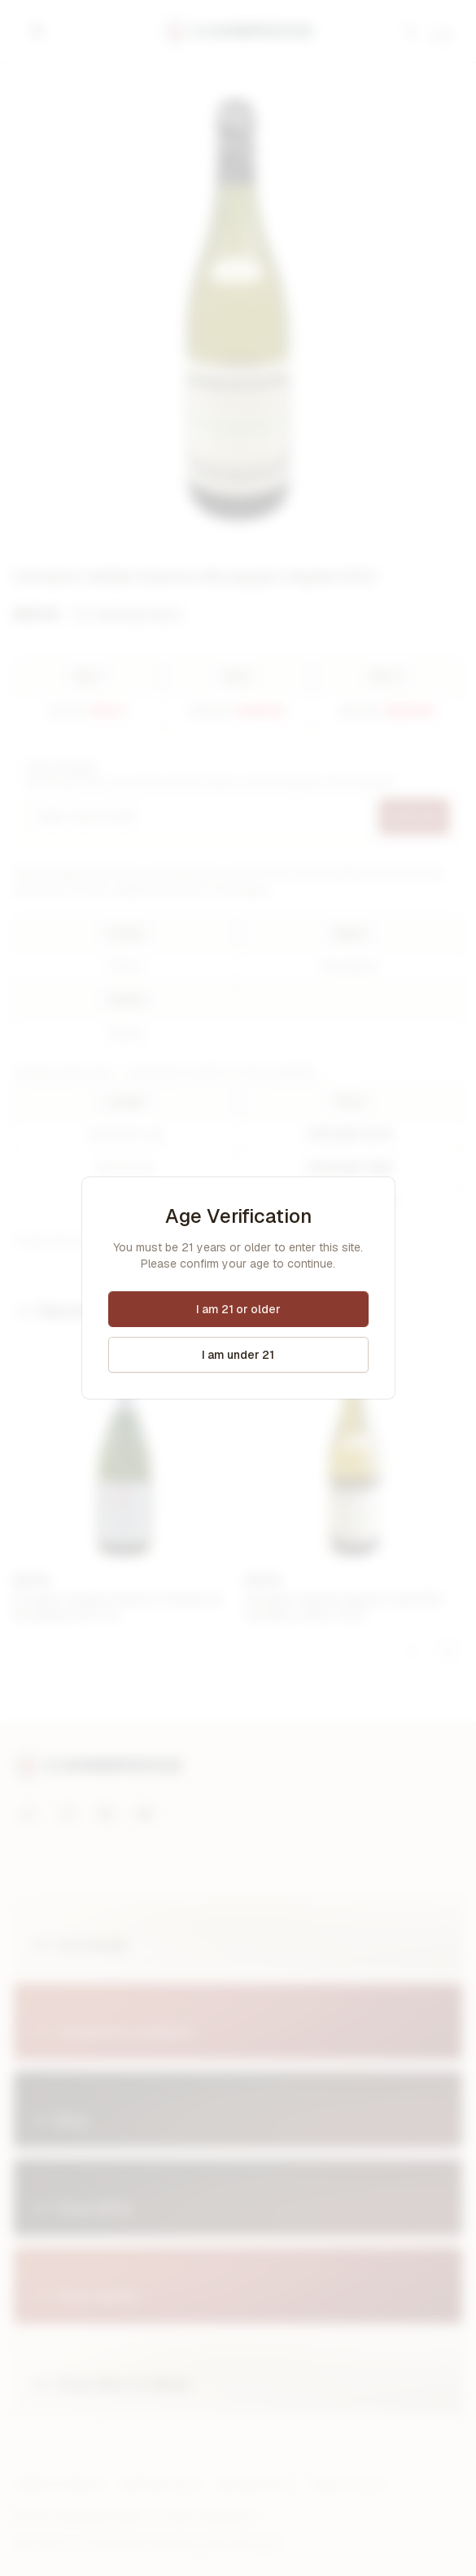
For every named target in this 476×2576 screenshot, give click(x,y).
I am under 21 (238, 1354)
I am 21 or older (238, 1309)
